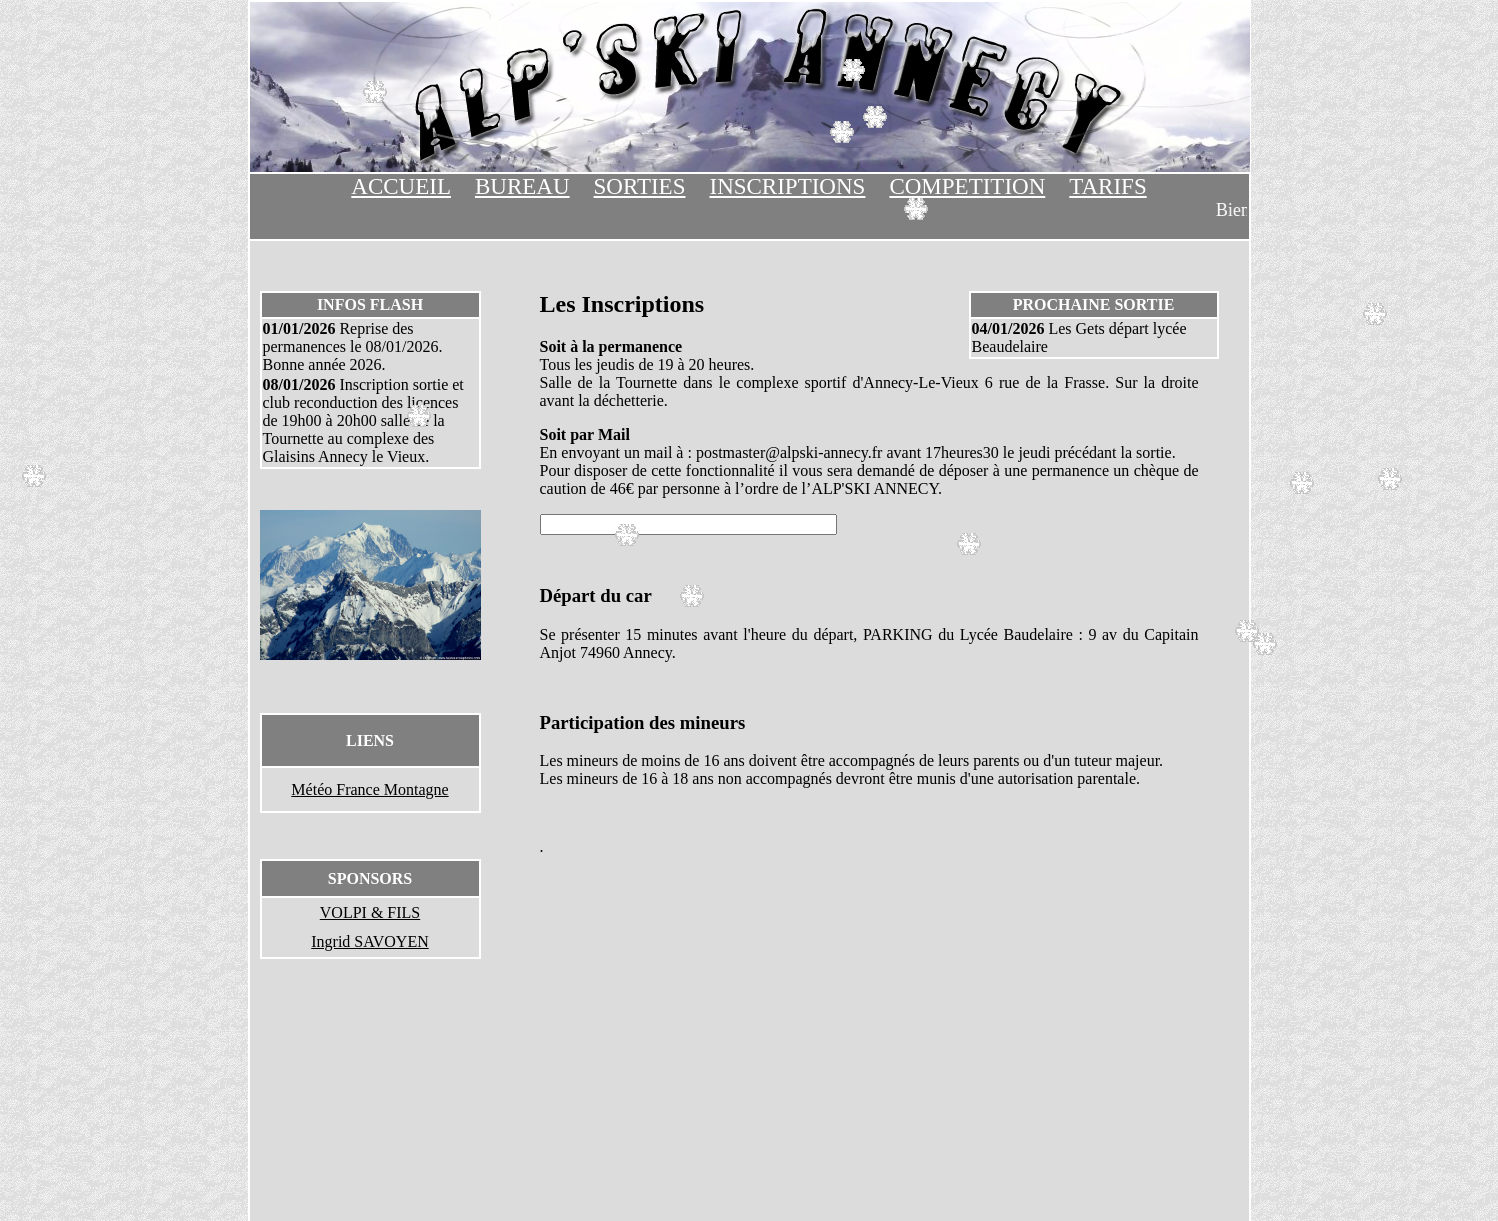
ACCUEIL (401, 186)
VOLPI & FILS (370, 912)
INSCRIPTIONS (787, 186)
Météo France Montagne (369, 789)
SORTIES (640, 186)
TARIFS (1107, 186)
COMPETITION (967, 186)
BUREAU (522, 186)
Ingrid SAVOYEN (369, 941)
